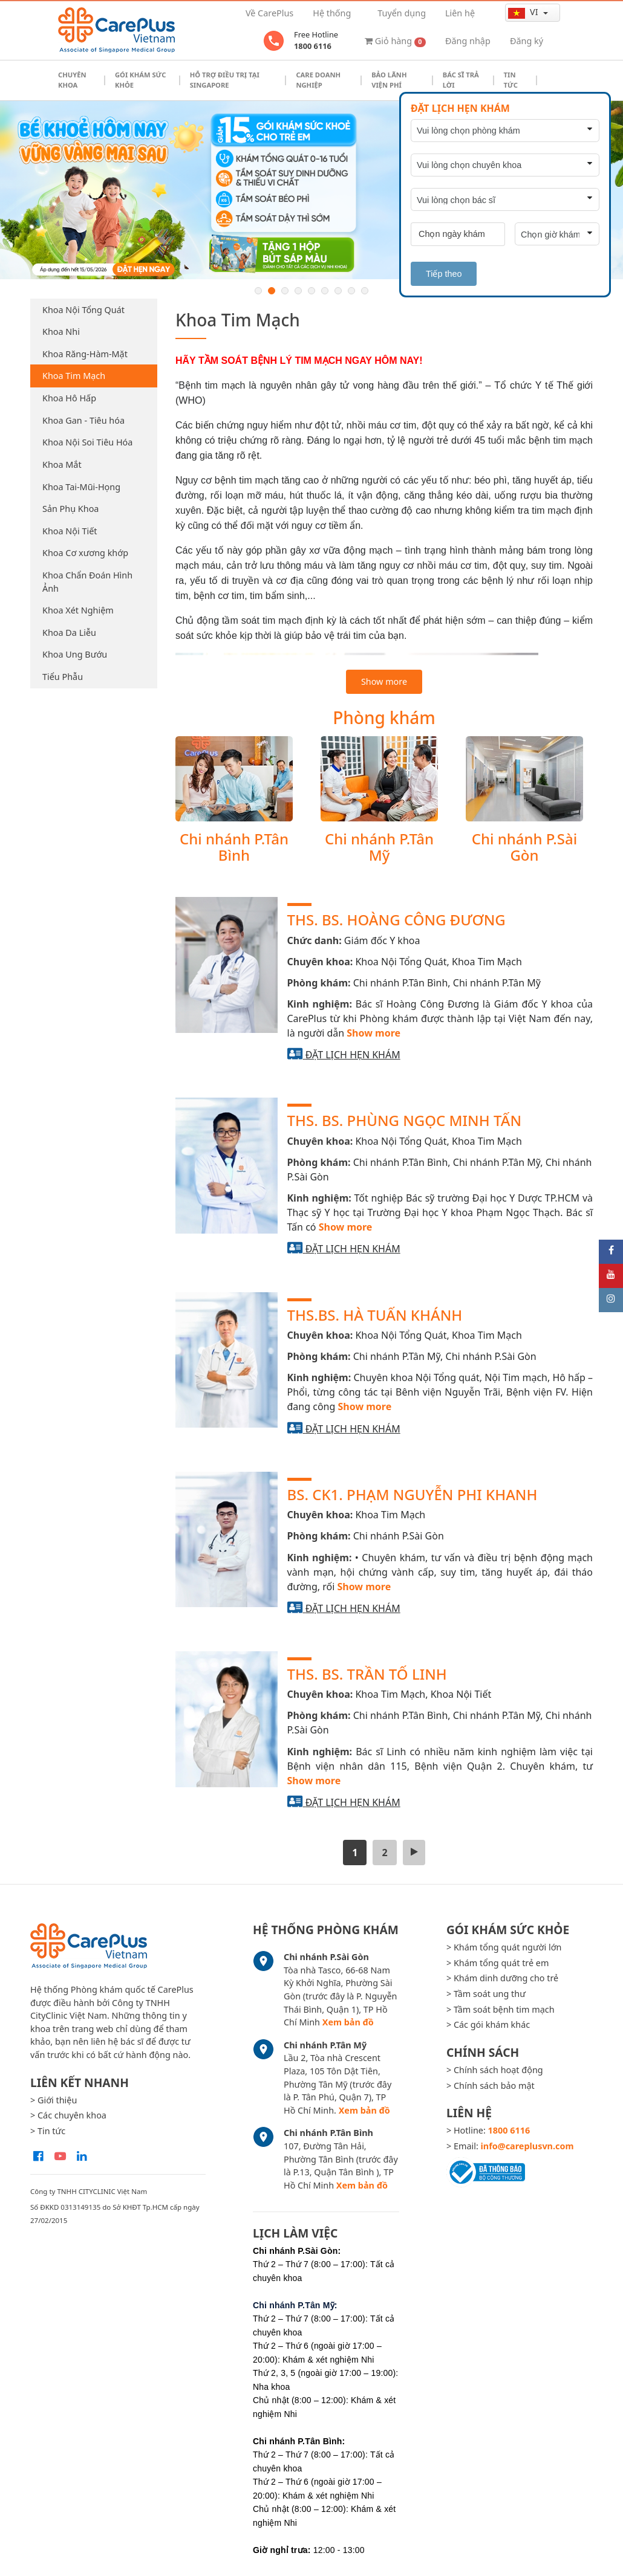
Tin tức (511, 79)
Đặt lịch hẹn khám (352, 1054)
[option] (311, 190)
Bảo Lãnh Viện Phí (388, 79)
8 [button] (351, 290)
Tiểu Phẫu (62, 676)
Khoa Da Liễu (69, 632)
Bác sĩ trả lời (461, 79)
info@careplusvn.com (527, 2146)
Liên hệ (460, 13)
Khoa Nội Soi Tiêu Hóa (87, 442)
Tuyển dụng (401, 13)
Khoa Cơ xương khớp (85, 552)
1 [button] (258, 290)
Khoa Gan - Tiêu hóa (83, 420)
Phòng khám (384, 717)
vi (524, 12)
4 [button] (298, 290)
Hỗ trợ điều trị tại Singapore (224, 79)
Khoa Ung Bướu (74, 654)
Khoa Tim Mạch (73, 375)
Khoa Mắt (62, 464)
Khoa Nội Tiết (69, 531)
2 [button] (271, 290)
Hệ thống (332, 13)
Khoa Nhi (61, 331)
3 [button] (285, 290)
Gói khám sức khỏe (140, 79)
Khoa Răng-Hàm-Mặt (85, 354)
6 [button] (324, 290)
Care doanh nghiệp (318, 79)
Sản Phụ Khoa (70, 508)
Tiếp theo (444, 274)
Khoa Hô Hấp (69, 398)
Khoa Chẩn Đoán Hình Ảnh (87, 581)
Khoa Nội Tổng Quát (83, 310)
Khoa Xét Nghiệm (78, 610)
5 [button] (311, 290)
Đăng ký (526, 41)
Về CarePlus (269, 13)
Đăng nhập (468, 41)
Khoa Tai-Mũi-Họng (81, 487)
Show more (384, 681)
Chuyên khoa (72, 79)
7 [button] (338, 290)
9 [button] (364, 290)
